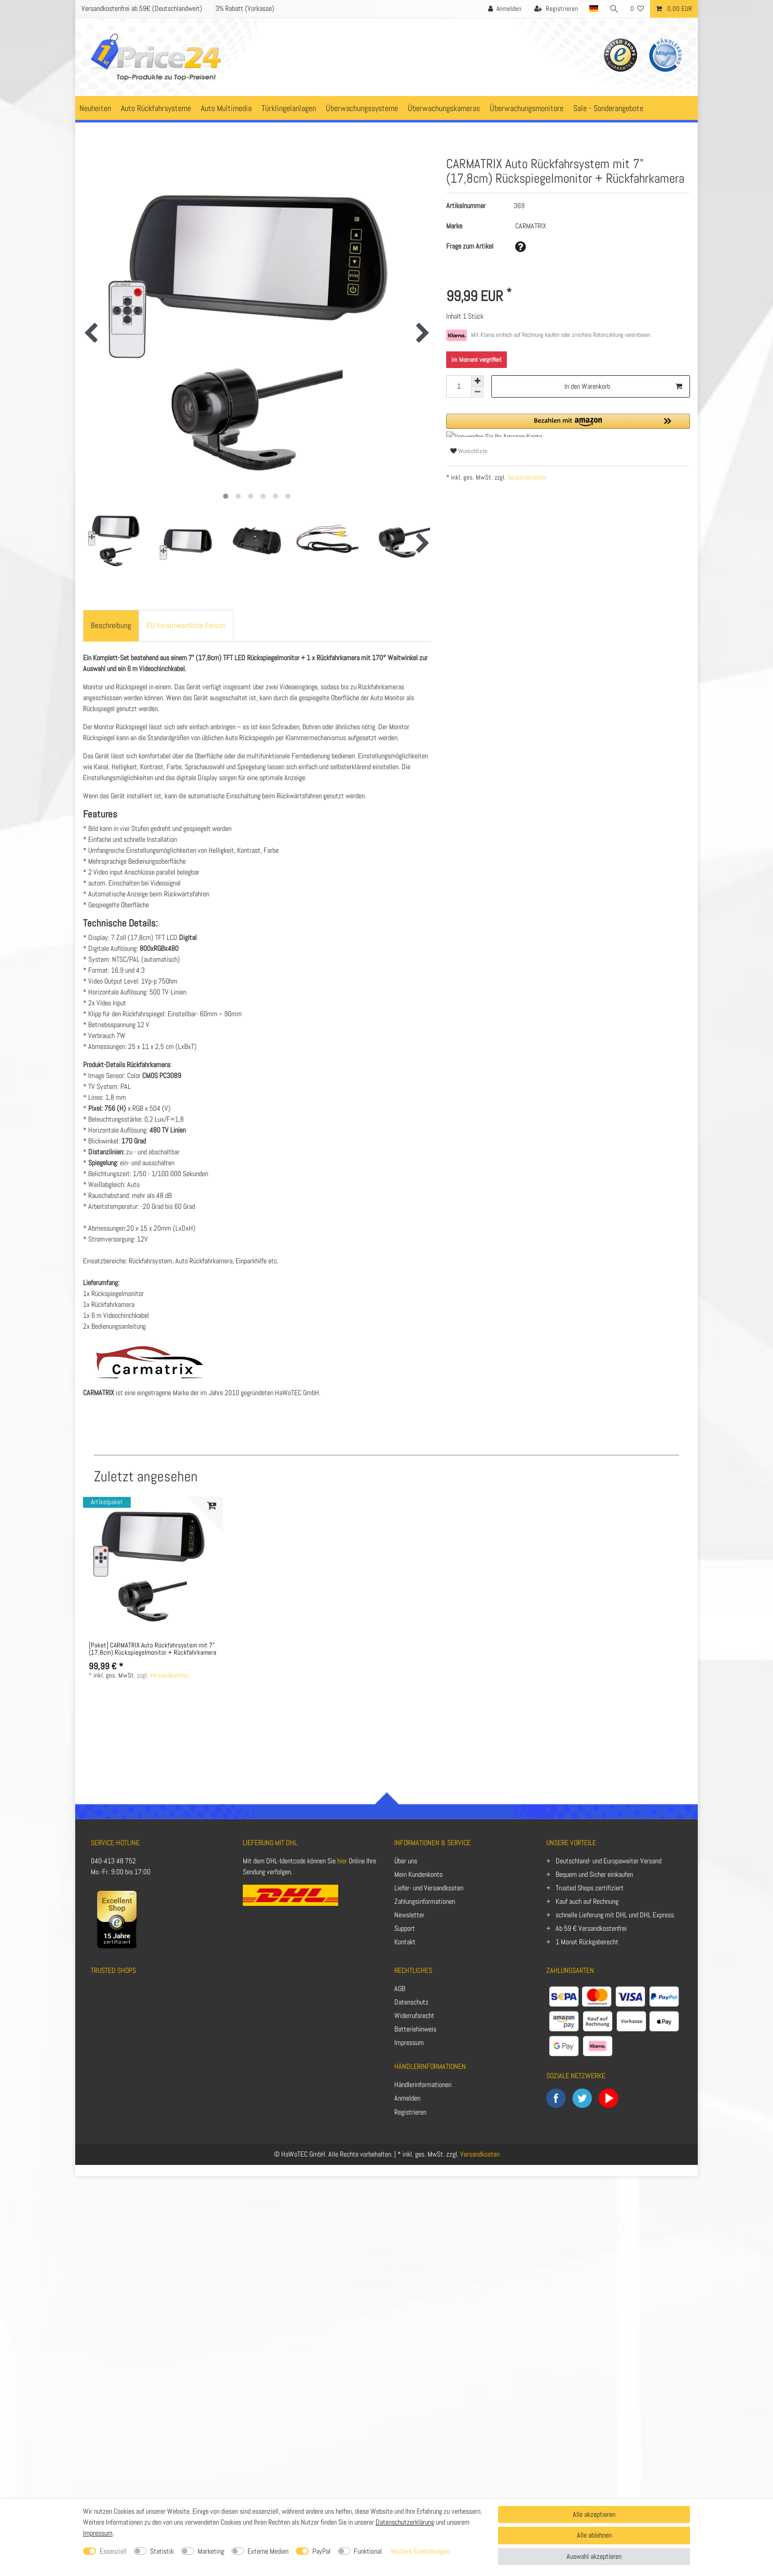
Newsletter (409, 1914)
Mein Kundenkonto (418, 1874)
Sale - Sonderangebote (608, 108)
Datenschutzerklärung (405, 2522)
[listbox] (153, 1566)
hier (342, 1860)
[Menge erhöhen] (477, 381)
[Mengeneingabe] (458, 386)
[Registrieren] (555, 9)
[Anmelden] (504, 9)
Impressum (409, 2042)
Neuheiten (95, 108)
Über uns (405, 1860)
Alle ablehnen (594, 2535)
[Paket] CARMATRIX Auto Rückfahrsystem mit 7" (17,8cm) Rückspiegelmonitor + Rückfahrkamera (152, 1649)
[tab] (111, 626)
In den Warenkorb (623, 386)
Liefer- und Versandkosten (428, 1887)
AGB (399, 1988)
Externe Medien (267, 2551)
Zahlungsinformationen (424, 1901)
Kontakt (405, 1941)
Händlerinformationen (422, 2084)
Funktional (368, 2551)
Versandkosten (526, 477)
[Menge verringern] (477, 392)
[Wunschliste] (637, 9)
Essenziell (113, 2551)
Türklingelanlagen (288, 108)
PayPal (321, 2551)
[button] (568, 425)
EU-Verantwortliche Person (186, 625)
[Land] (593, 9)
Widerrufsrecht (414, 2015)
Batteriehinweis (415, 2029)
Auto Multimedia (226, 108)
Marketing (211, 2551)
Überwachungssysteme (362, 108)
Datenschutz (411, 2002)
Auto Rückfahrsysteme (156, 108)
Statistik (162, 2551)
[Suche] (614, 9)
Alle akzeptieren (594, 2514)
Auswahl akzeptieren (594, 2556)
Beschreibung (111, 625)
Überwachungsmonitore (526, 108)
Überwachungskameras (444, 108)
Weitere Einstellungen (420, 2551)
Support (404, 1928)
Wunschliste (468, 451)
